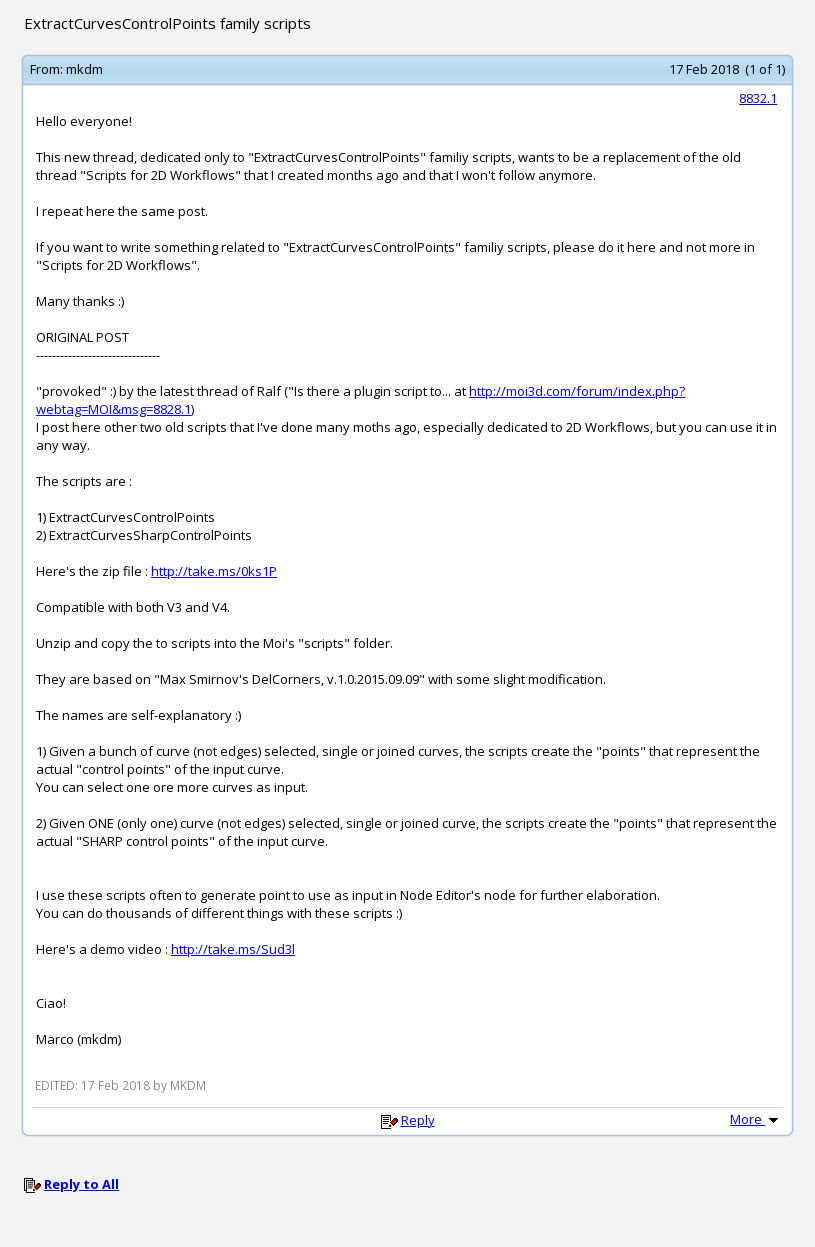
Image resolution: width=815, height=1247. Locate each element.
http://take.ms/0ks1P (214, 571)
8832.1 (758, 98)
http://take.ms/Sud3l (233, 949)
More (756, 1119)
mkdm (84, 69)
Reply (418, 1120)
